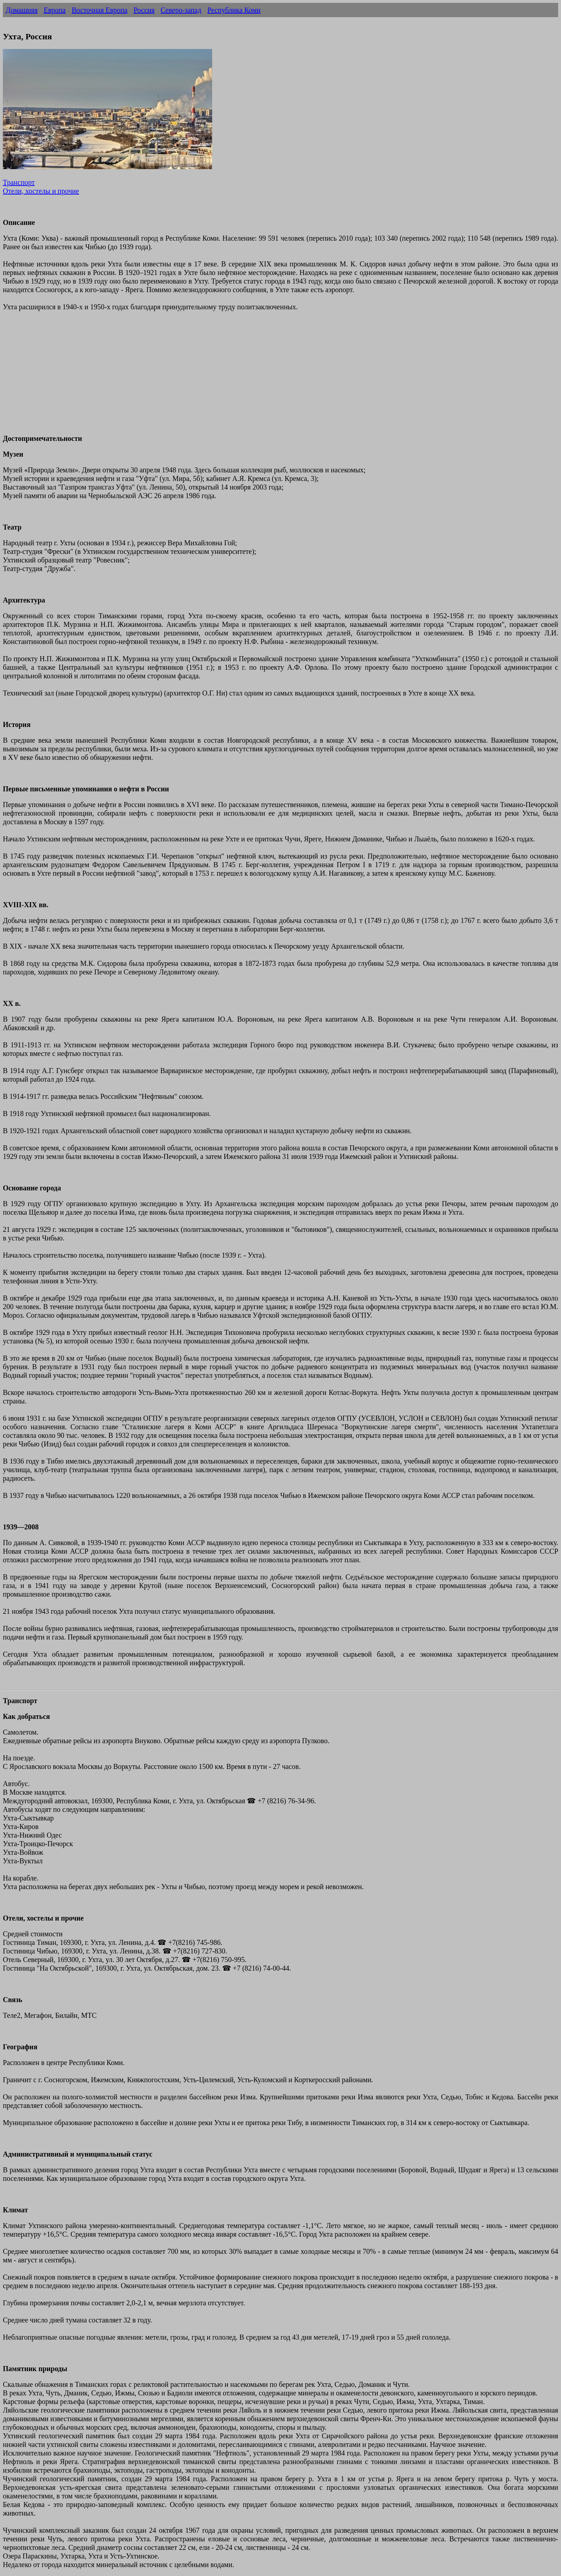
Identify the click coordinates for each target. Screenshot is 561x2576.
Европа (54, 10)
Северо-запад (181, 10)
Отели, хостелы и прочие (41, 191)
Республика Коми (234, 10)
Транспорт (19, 182)
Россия (144, 10)
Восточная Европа (99, 10)
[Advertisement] (217, 377)
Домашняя (22, 10)
